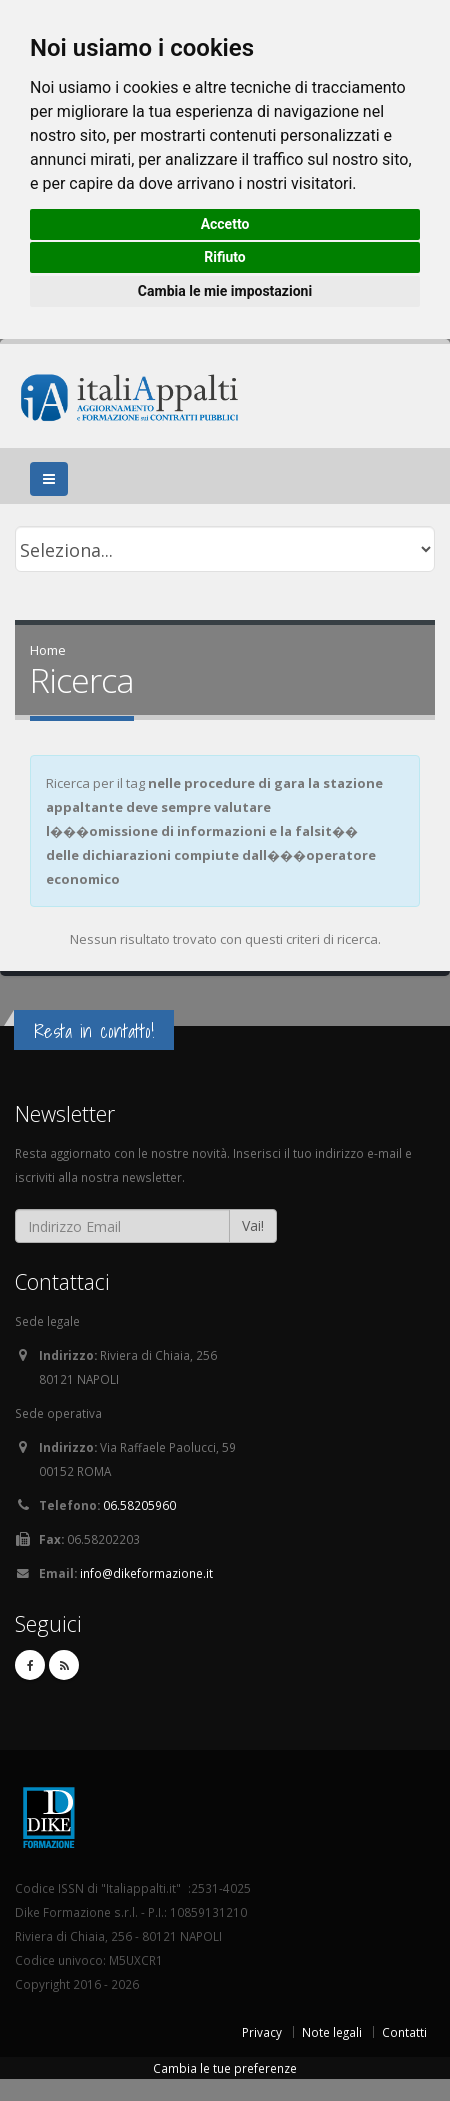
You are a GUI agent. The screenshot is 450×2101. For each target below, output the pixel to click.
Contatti (404, 2032)
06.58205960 (139, 1505)
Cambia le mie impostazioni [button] (225, 291)
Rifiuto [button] (225, 257)
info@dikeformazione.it (146, 1573)
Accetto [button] (225, 224)
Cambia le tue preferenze (225, 2068)
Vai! (253, 1225)
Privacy (262, 2032)
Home (48, 650)
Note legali (332, 2032)
